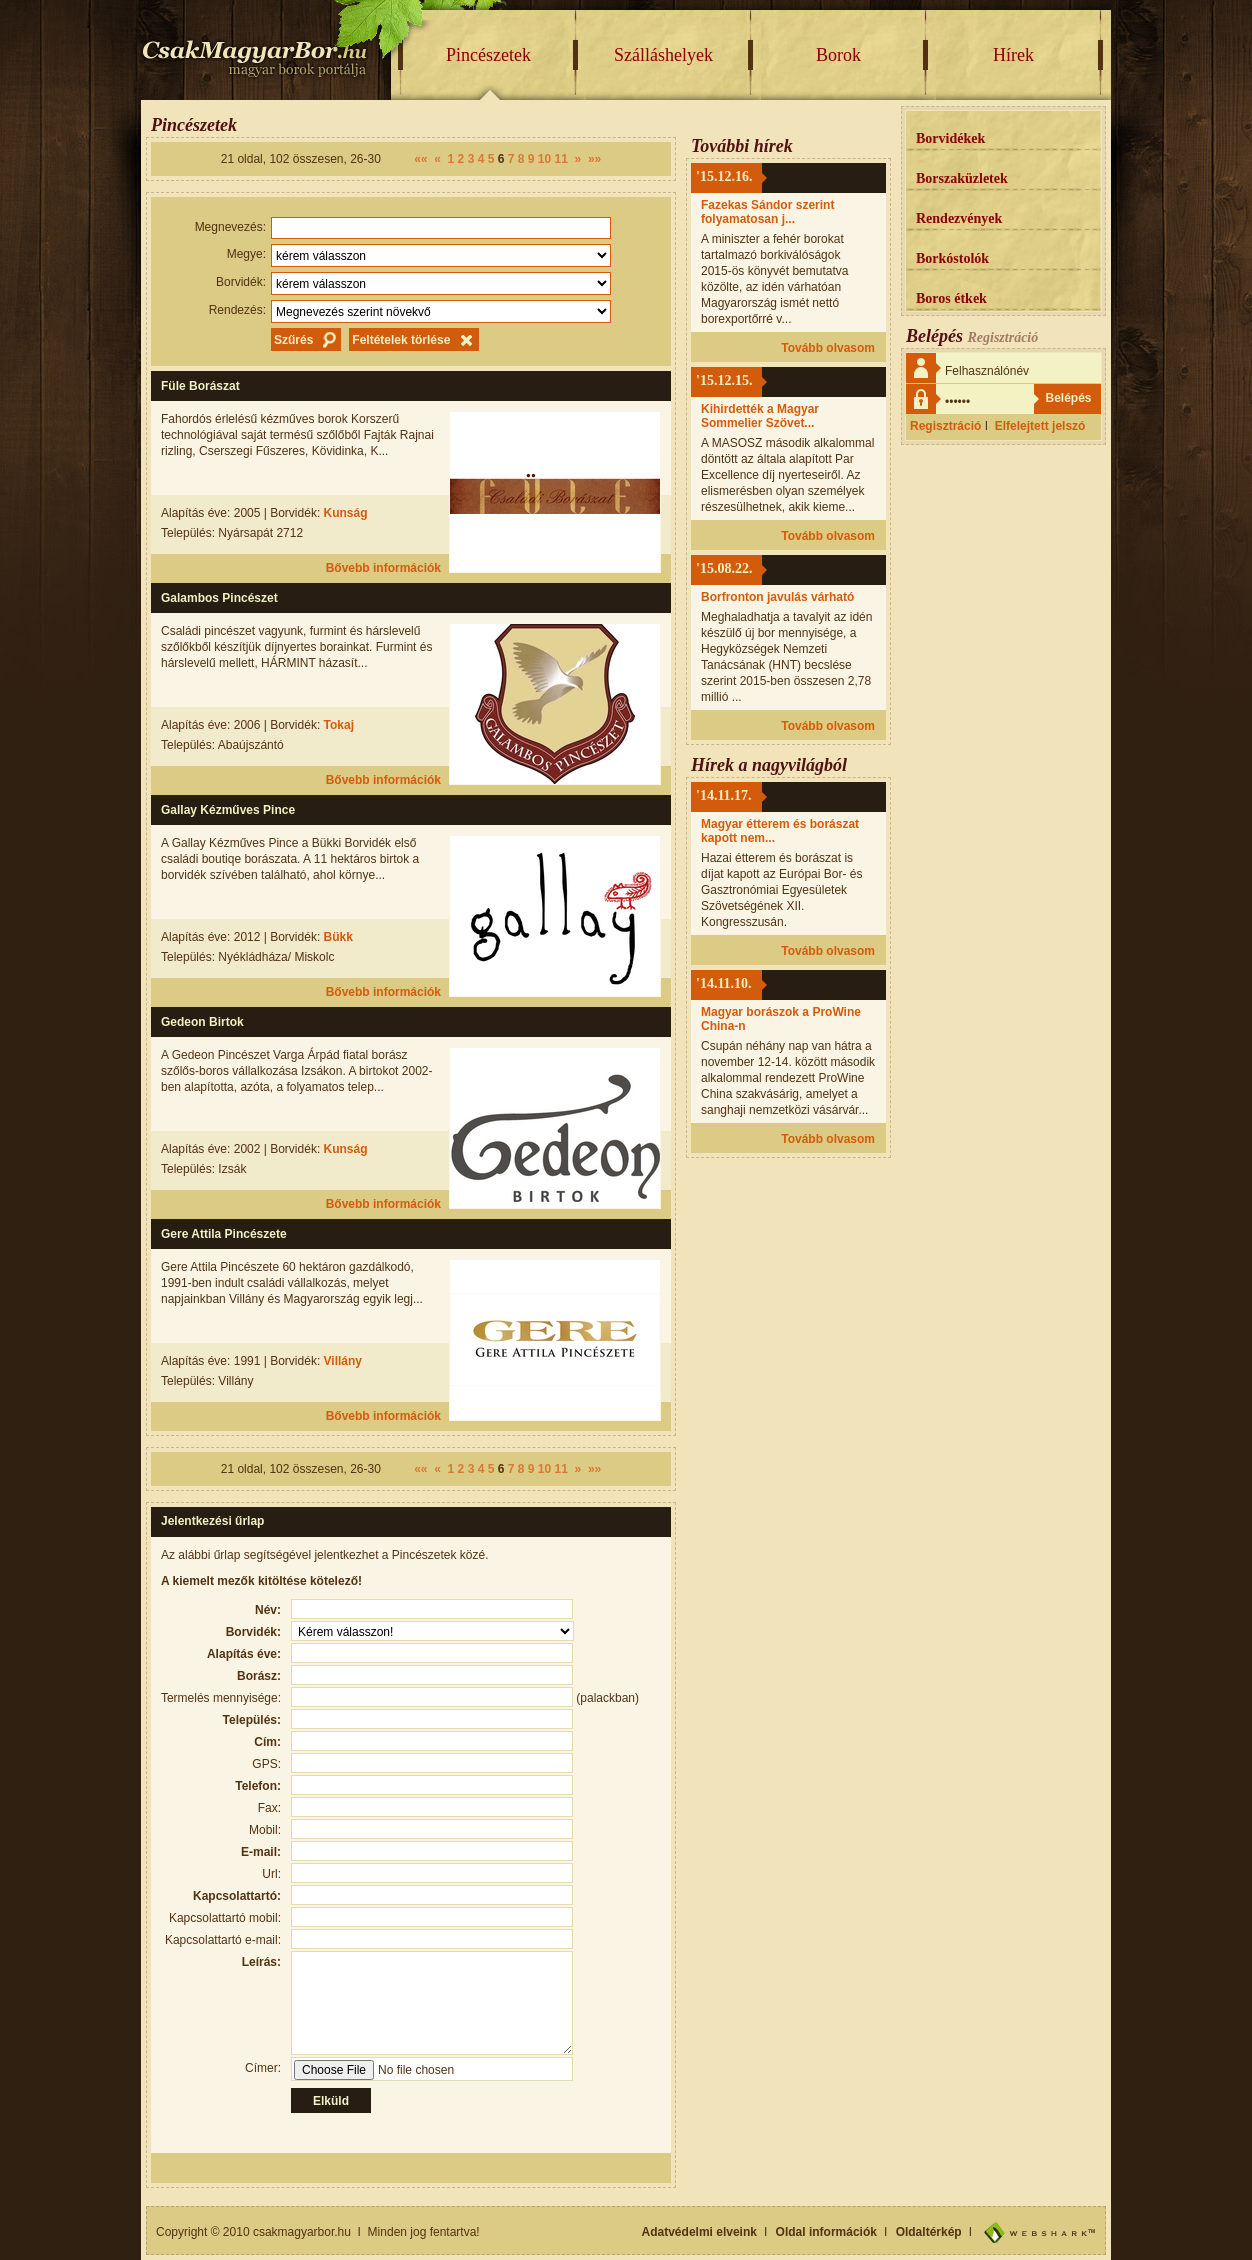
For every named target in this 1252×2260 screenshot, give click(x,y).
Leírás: (261, 1962)
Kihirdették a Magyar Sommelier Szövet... (760, 416)
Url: (271, 1874)
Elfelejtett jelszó (1040, 426)
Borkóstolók (952, 258)
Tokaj (339, 725)
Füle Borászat (200, 386)
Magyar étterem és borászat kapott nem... (780, 831)
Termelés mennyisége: (221, 1698)
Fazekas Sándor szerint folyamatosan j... (767, 212)
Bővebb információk (383, 568)
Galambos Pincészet (219, 598)
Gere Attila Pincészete (224, 1234)
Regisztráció (945, 426)
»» (594, 159)
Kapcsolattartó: (237, 1896)
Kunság (346, 513)
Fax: (269, 1808)
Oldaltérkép (929, 2232)
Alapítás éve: (244, 1654)
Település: (252, 1720)
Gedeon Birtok (202, 1022)
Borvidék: (241, 282)
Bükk (338, 937)
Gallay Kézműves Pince (228, 810)
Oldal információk (826, 2232)
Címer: (263, 2068)
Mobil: (265, 1830)
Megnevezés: (230, 227)
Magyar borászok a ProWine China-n (781, 1019)
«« (420, 159)
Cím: (267, 1742)
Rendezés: (237, 310)
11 (561, 159)
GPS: (266, 1764)
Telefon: (258, 1786)
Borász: (259, 1676)
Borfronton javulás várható (777, 597)
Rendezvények (959, 218)
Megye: (246, 254)
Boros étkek (951, 298)
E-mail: (261, 1852)
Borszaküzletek (962, 178)
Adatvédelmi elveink (699, 2232)
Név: (268, 1610)
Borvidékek (950, 138)
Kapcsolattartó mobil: (225, 1918)
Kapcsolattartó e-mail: (223, 1940)
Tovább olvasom (828, 348)
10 (544, 159)
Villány (343, 1361)
